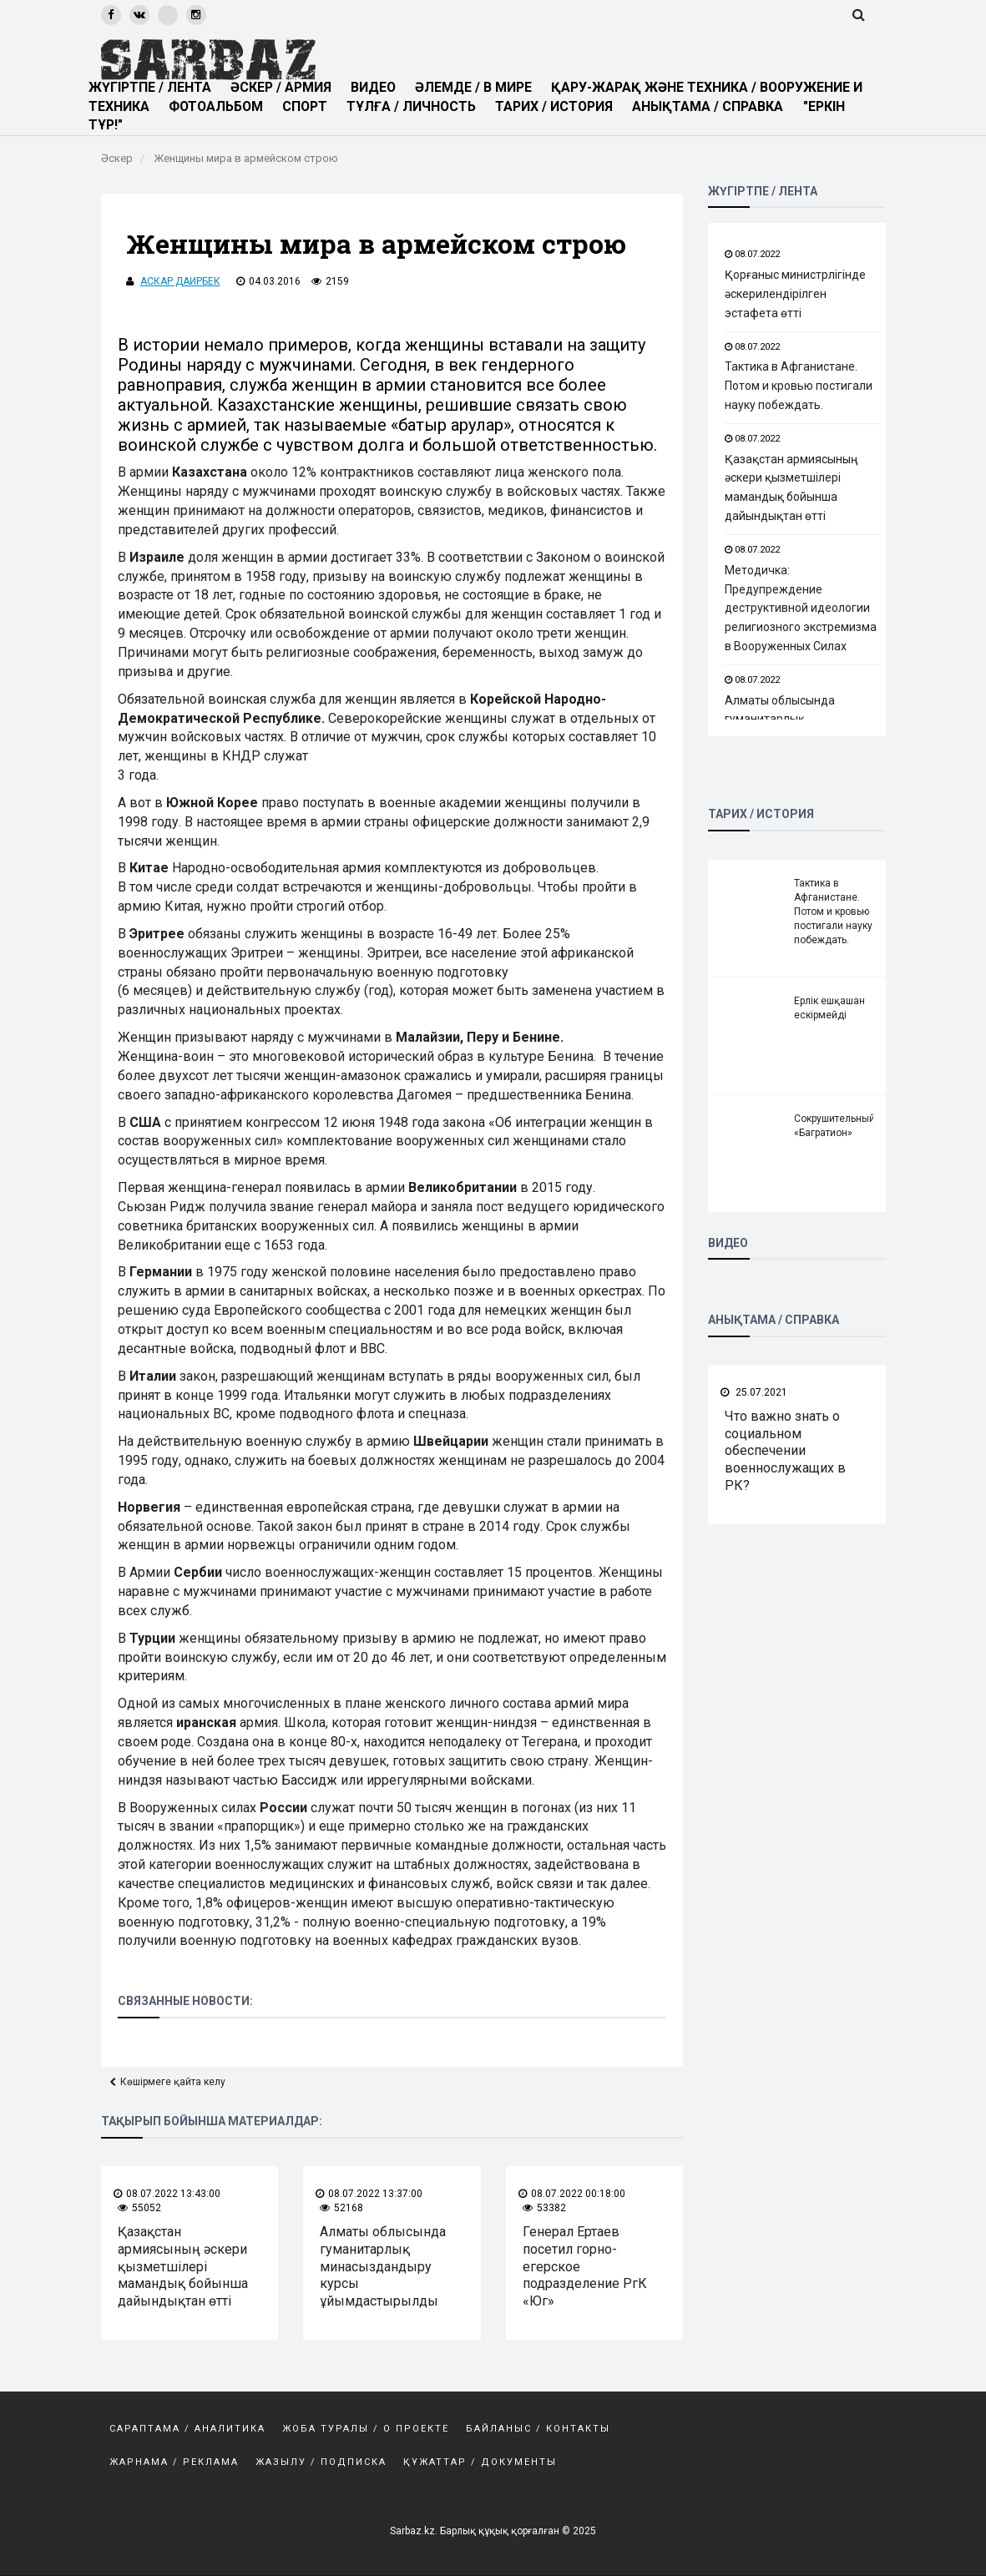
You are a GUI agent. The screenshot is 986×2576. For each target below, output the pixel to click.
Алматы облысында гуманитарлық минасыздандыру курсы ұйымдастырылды (383, 2266)
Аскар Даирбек (180, 281)
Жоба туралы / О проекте (365, 2428)
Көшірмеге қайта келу (172, 2082)
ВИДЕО (377, 87)
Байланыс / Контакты (538, 2428)
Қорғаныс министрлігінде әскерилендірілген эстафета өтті (795, 294)
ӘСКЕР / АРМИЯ (284, 87)
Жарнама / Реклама (174, 2462)
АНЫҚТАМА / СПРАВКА (717, 106)
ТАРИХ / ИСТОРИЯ (562, 106)
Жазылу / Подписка (321, 2462)
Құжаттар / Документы (480, 2462)
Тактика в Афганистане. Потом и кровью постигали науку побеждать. (798, 386)
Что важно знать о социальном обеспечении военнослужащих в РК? (785, 1450)
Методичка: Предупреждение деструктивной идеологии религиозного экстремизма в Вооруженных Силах (801, 608)
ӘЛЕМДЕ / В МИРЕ (477, 87)
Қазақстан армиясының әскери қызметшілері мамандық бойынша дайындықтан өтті (183, 2266)
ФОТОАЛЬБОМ (219, 106)
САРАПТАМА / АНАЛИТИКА (187, 2428)
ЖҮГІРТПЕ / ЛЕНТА (150, 87)
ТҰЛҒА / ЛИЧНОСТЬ (417, 106)
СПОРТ (310, 106)
